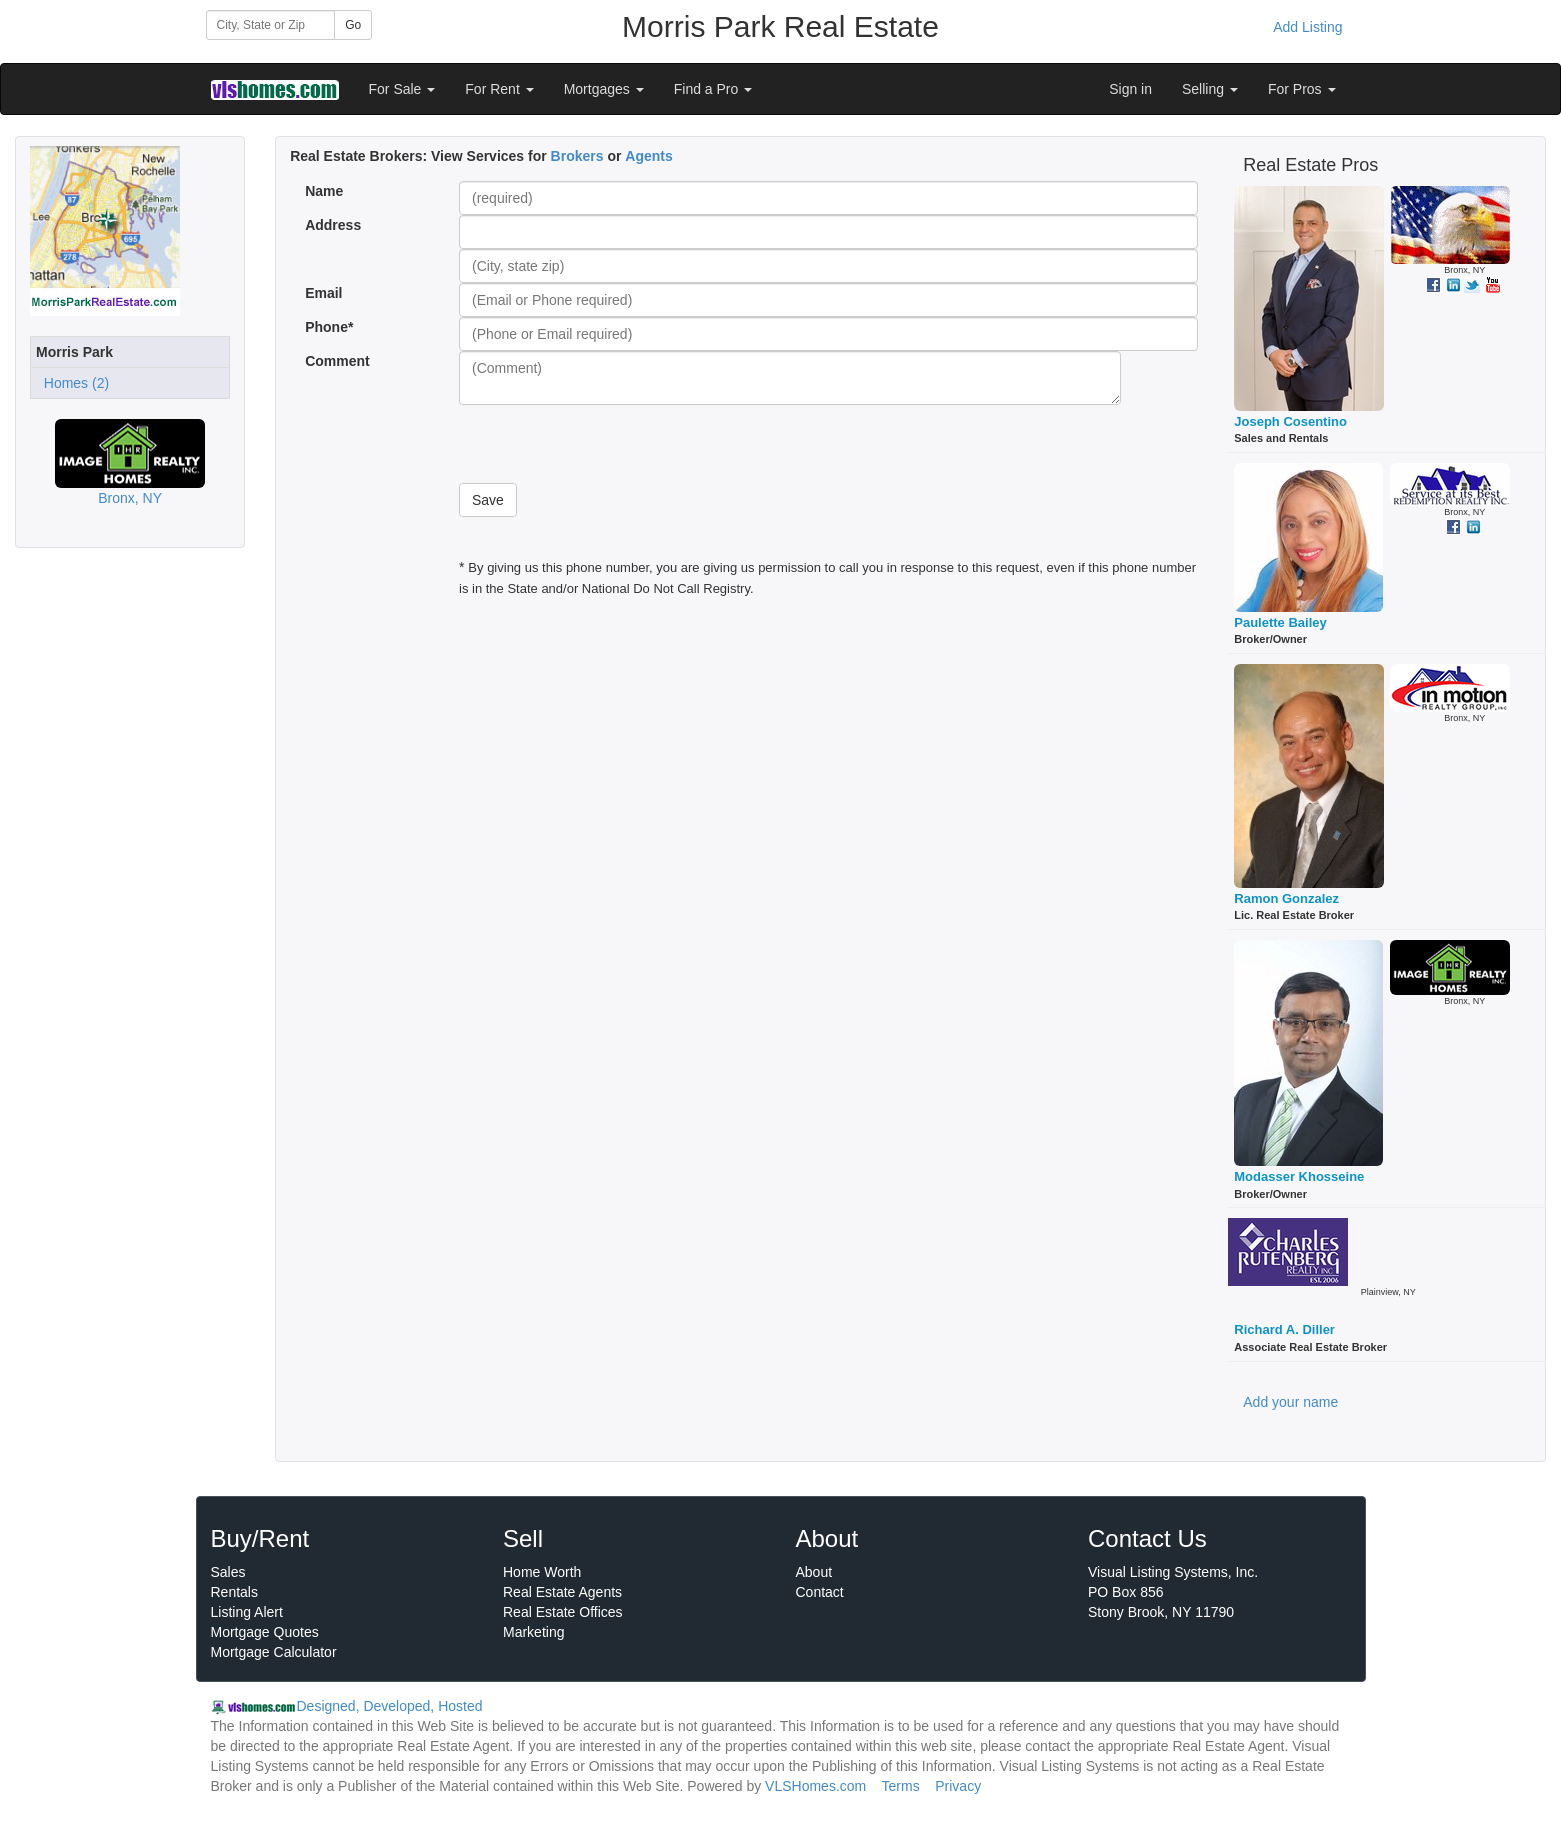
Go (353, 25)
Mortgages (604, 89)
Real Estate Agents (562, 1592)
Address (333, 225)
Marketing (533, 1632)
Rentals (234, 1592)
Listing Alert (247, 1612)
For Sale (402, 89)
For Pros (1302, 89)
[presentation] (611, 444)
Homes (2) (72, 383)
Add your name (1290, 1402)
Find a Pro (713, 89)
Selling (1210, 89)
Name (324, 191)
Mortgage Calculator (274, 1652)
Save (488, 500)
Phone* (329, 327)
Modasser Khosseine (1299, 1176)
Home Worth (542, 1572)
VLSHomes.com (815, 1786)
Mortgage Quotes (265, 1632)
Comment (339, 361)
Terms (901, 1786)
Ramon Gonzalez (1286, 898)
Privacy (958, 1786)
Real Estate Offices (563, 1612)
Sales (228, 1572)
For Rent (499, 89)
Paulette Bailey (1280, 622)
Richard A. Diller (1284, 1329)
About (814, 1572)
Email (323, 293)
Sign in (1130, 89)
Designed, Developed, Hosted (390, 1706)
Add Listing (1307, 27)
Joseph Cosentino (1290, 421)
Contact (820, 1592)
